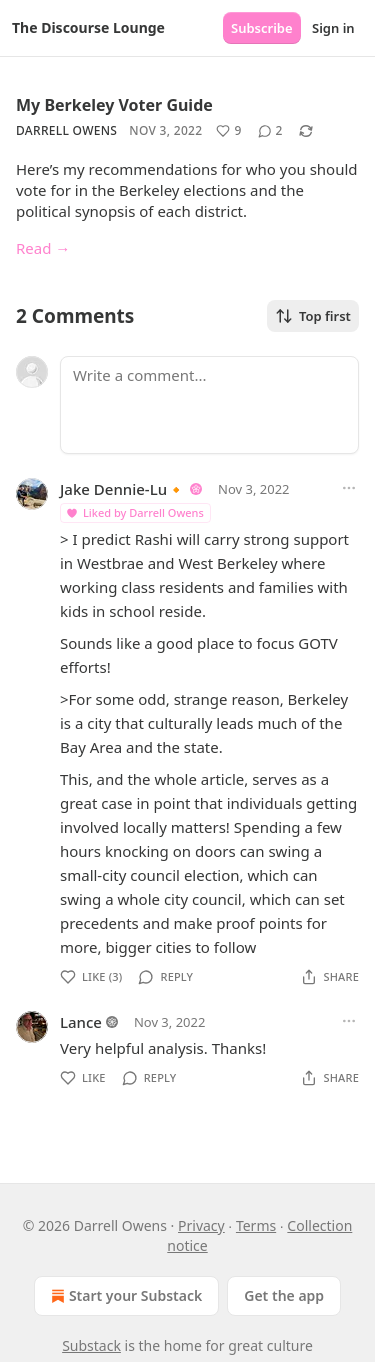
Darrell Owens (66, 130)
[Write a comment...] (209, 405)
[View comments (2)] (270, 131)
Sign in (333, 28)
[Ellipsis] (349, 488)
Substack (91, 1345)
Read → (43, 248)
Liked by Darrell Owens (134, 512)
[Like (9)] (228, 131)
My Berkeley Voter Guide (114, 105)
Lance (81, 1022)
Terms (256, 1225)
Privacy (201, 1225)
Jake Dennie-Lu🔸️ (123, 489)
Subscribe (262, 28)
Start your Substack (124, 1296)
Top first (313, 316)
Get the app (284, 1295)
